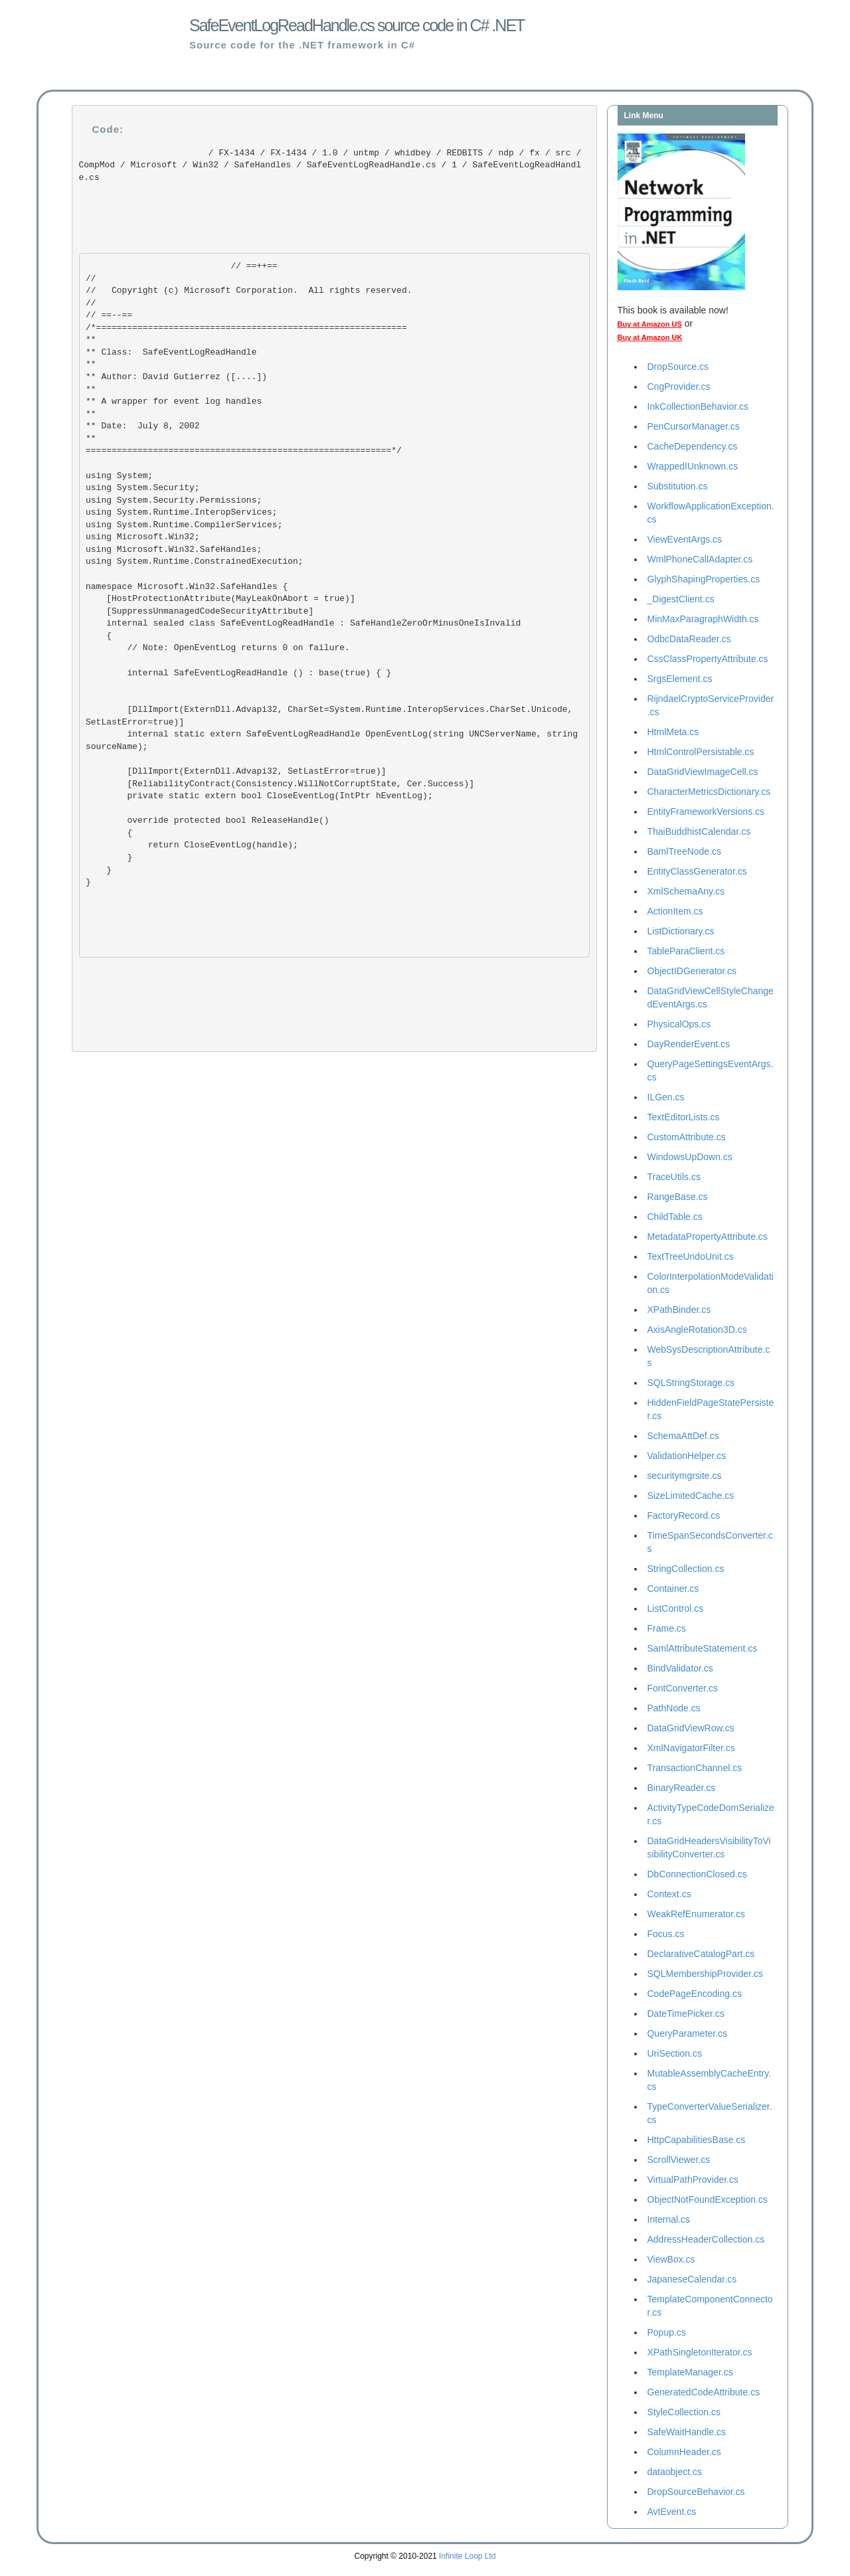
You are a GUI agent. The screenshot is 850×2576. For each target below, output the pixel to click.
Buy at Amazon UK (650, 337)
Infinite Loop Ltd (467, 2556)
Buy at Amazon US (650, 324)
